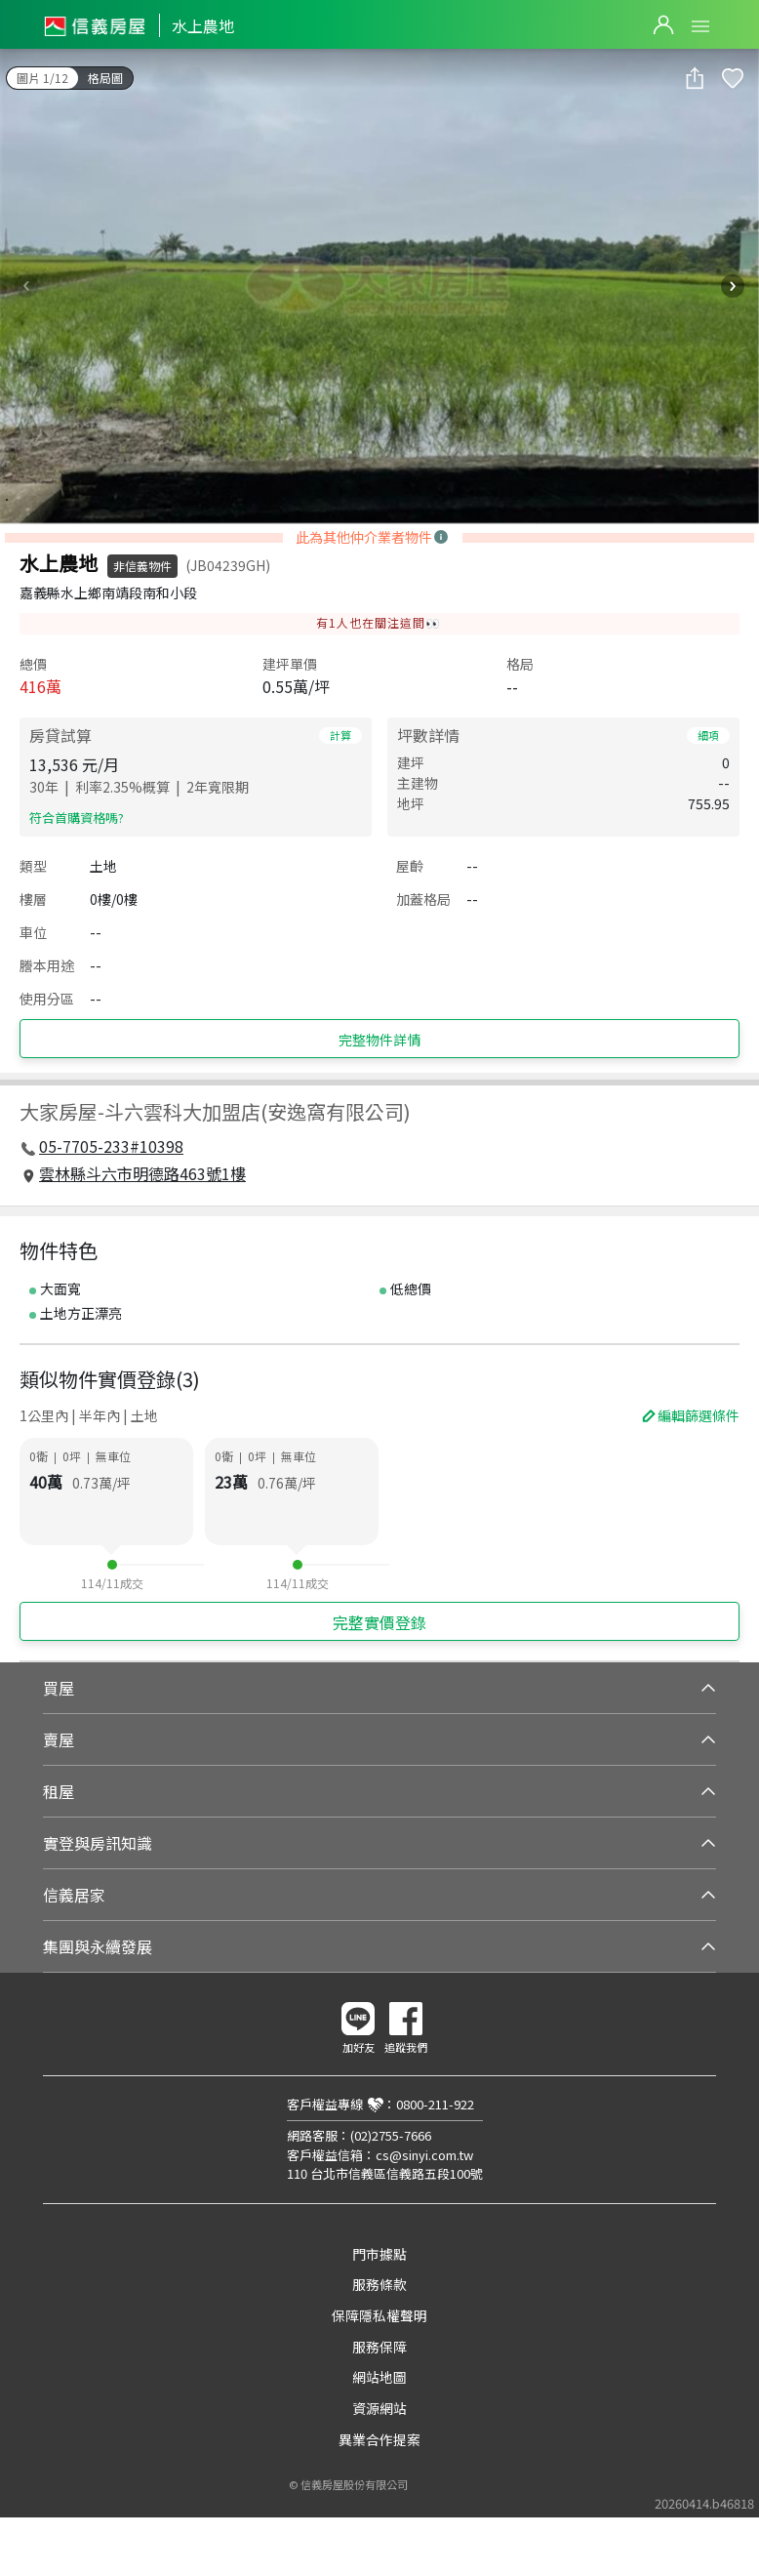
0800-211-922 (435, 2104)
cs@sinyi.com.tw (424, 2155)
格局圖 (105, 77)
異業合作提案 (379, 2439)
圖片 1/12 (42, 77)
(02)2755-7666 (390, 2135)
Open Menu (700, 26)
